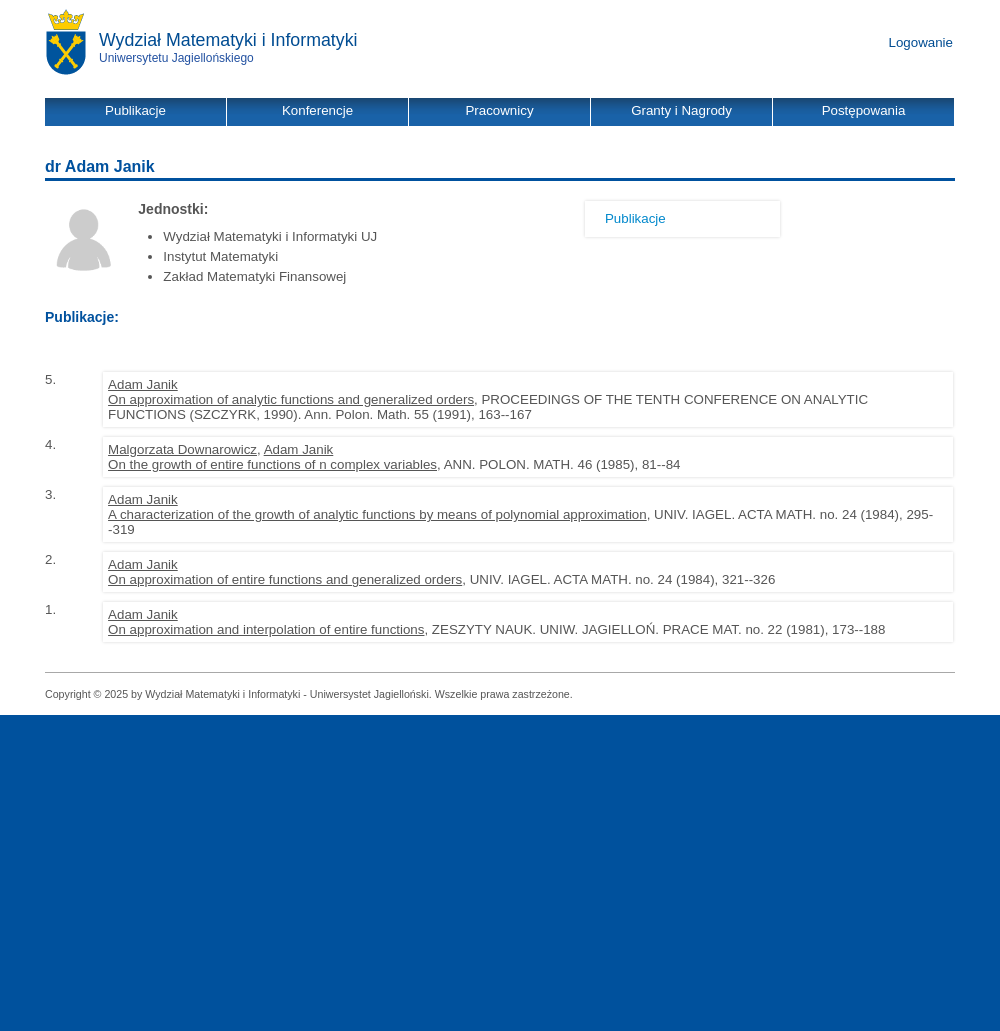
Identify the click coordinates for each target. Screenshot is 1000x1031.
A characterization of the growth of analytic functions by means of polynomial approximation (377, 514)
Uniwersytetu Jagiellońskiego (176, 58)
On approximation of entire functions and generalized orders (285, 579)
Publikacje (635, 218)
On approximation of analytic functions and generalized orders (291, 399)
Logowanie (921, 42)
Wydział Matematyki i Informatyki (228, 40)
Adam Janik (143, 384)
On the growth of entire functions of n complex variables (272, 464)
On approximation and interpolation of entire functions (266, 629)
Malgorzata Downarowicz (182, 449)
